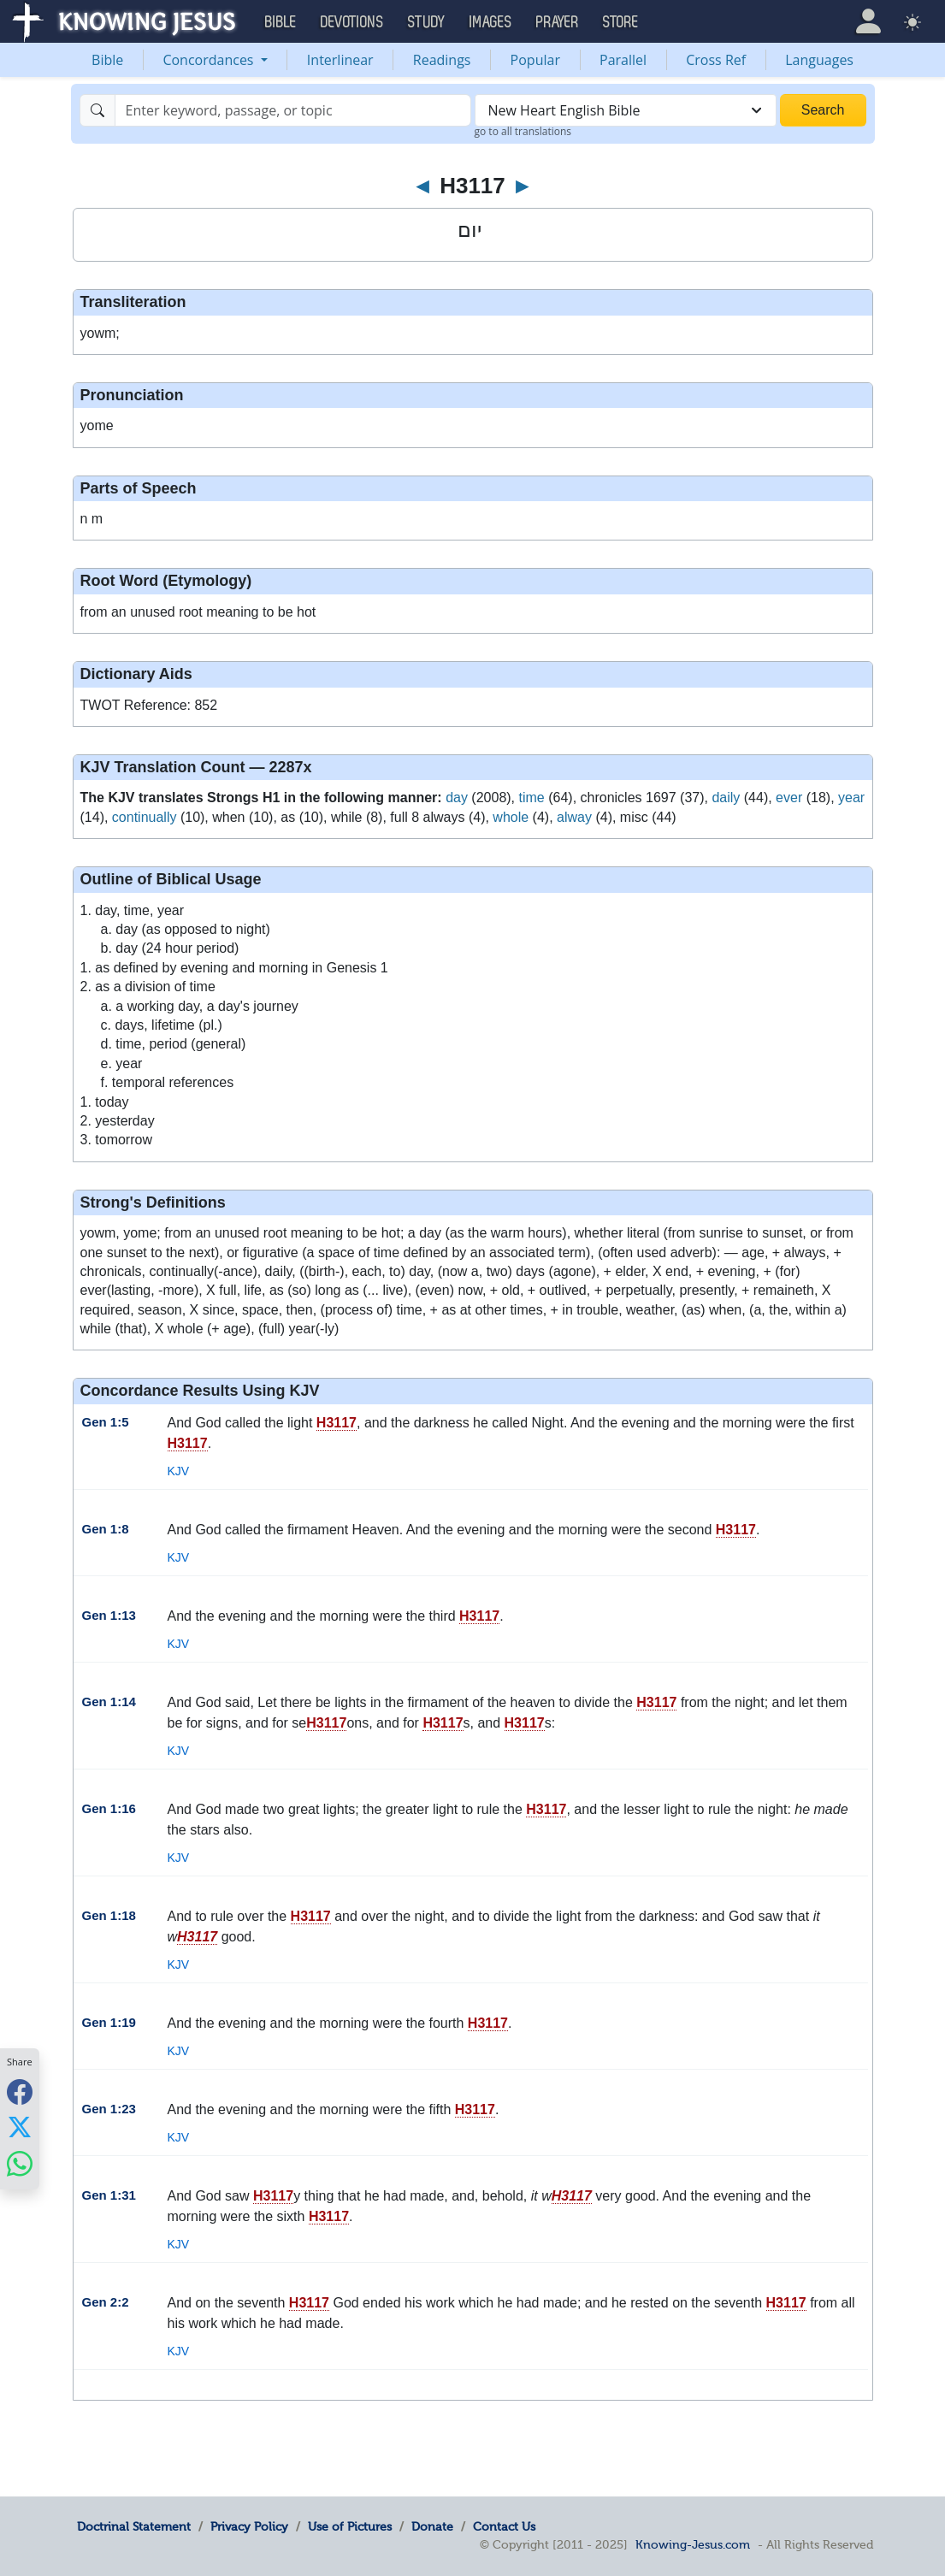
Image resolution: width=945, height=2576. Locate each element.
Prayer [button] (557, 22)
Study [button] (427, 22)
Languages (819, 59)
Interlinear (340, 59)
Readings (442, 59)
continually (144, 817)
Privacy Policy (249, 2526)
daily (726, 797)
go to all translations (523, 131)
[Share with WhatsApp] (19, 2163)
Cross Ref (716, 59)
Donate (432, 2526)
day (457, 797)
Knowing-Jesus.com (692, 2544)
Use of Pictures (350, 2526)
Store (621, 22)
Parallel (623, 59)
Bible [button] (281, 22)
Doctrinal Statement (134, 2526)
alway (574, 817)
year (851, 797)
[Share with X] (20, 2127)
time (532, 797)
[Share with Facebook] (19, 2091)
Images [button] (491, 22)
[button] (868, 21)
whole (511, 817)
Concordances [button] (209, 59)
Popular (535, 59)
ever (789, 797)
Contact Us (504, 2526)
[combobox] (626, 110)
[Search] (293, 110)
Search (823, 110)
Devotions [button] (352, 22)
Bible (107, 59)
